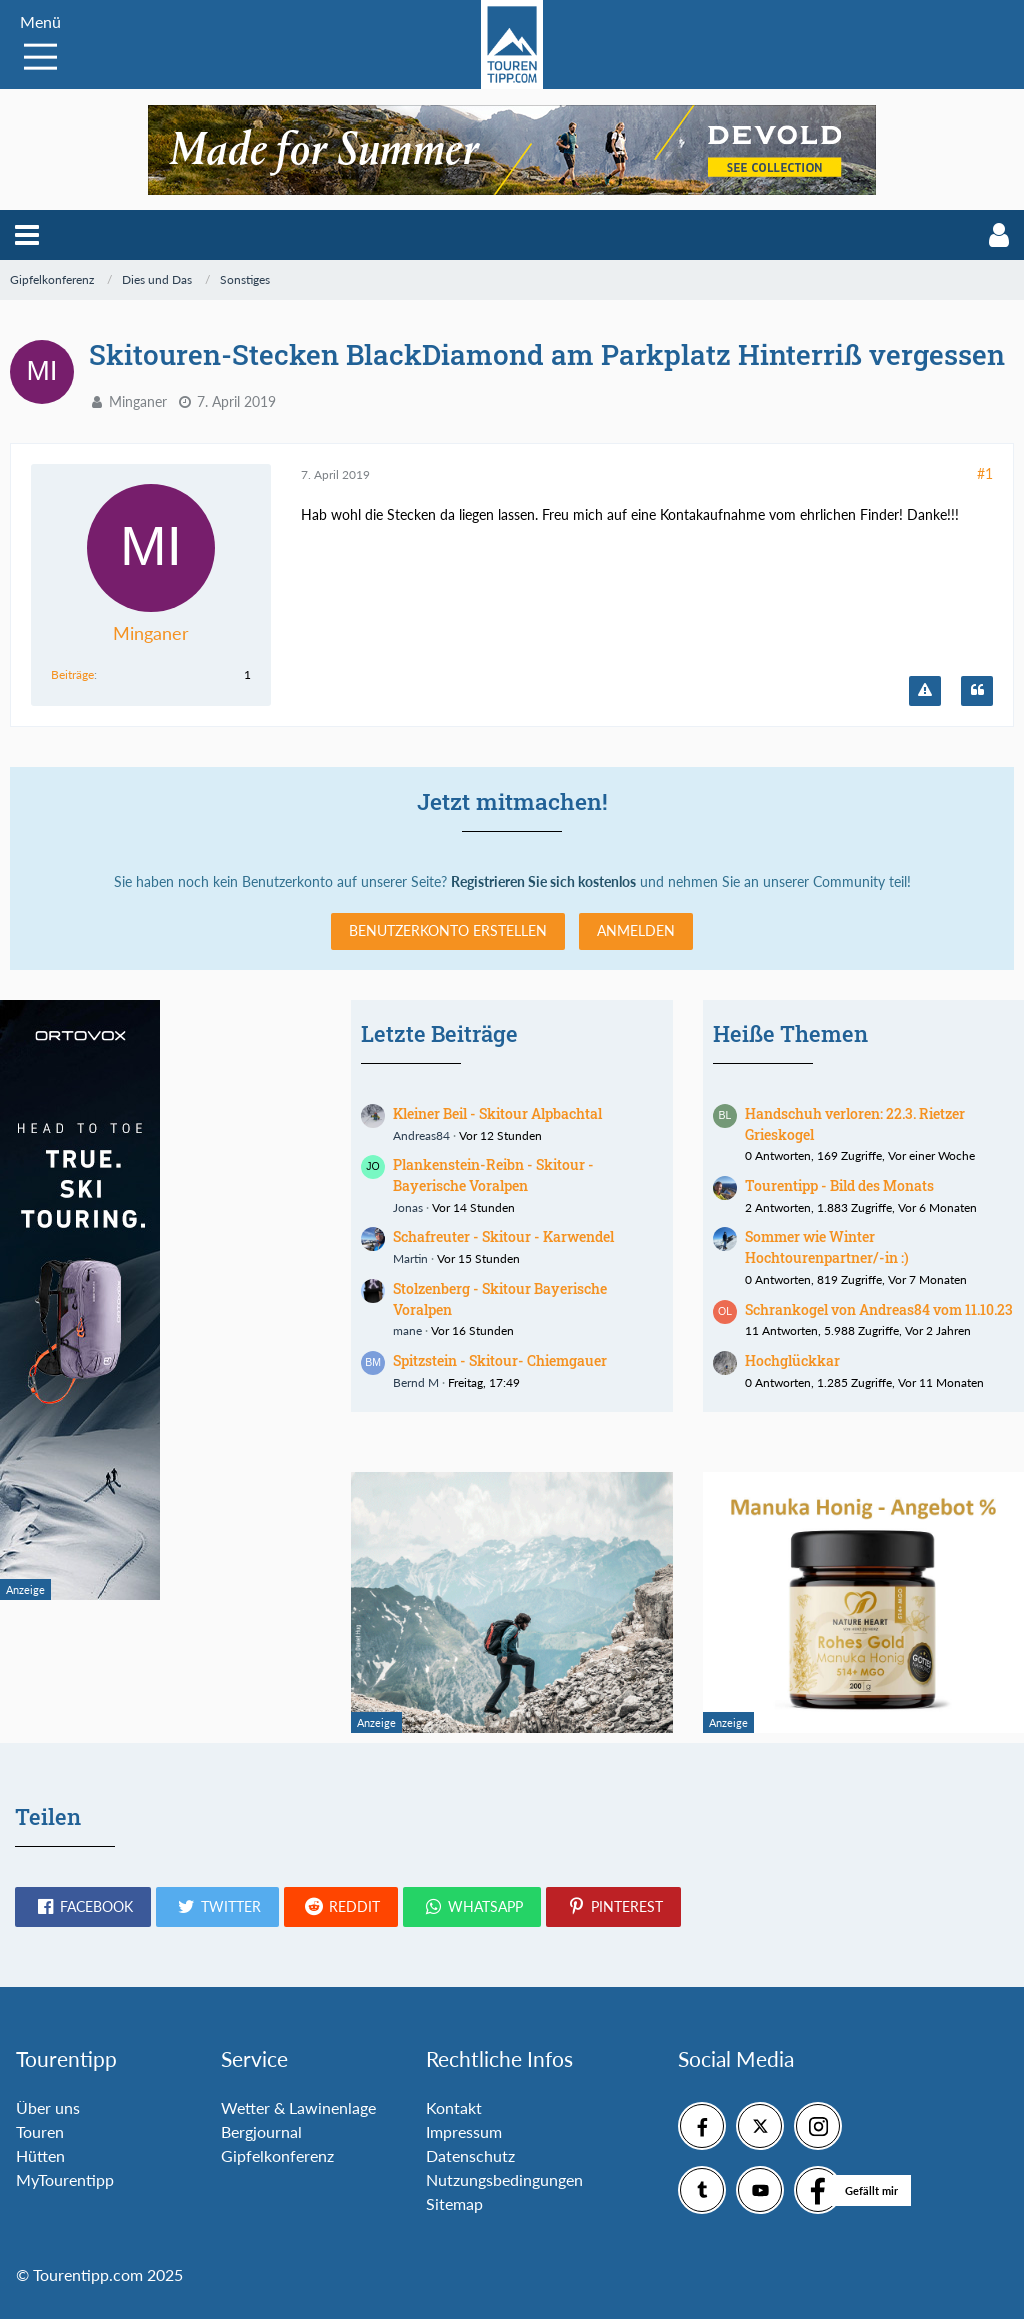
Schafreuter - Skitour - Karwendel (503, 1236)
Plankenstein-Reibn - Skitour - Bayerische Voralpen (493, 1175)
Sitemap (454, 2203)
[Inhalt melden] (925, 691)
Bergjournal (261, 2131)
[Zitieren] (977, 691)
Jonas (408, 1207)
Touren (40, 2131)
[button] (27, 235)
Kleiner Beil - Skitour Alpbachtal (497, 1113)
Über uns (48, 2107)
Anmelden (636, 930)
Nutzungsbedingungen (504, 2179)
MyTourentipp (65, 2179)
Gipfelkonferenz (277, 2155)
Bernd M (416, 1382)
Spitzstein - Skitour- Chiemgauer (500, 1360)
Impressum (464, 2131)
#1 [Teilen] (985, 473)
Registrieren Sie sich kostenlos (543, 881)
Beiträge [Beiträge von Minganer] (72, 674)
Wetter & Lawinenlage (298, 2107)
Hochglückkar (792, 1360)
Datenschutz (470, 2155)
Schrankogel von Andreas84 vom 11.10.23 (879, 1309)
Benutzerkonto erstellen (448, 930)
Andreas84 (421, 1135)
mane (407, 1330)
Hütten (40, 2155)
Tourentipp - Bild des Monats (839, 1185)
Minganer (138, 401)
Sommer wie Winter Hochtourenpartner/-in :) (827, 1247)
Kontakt (454, 2107)
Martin (410, 1258)
